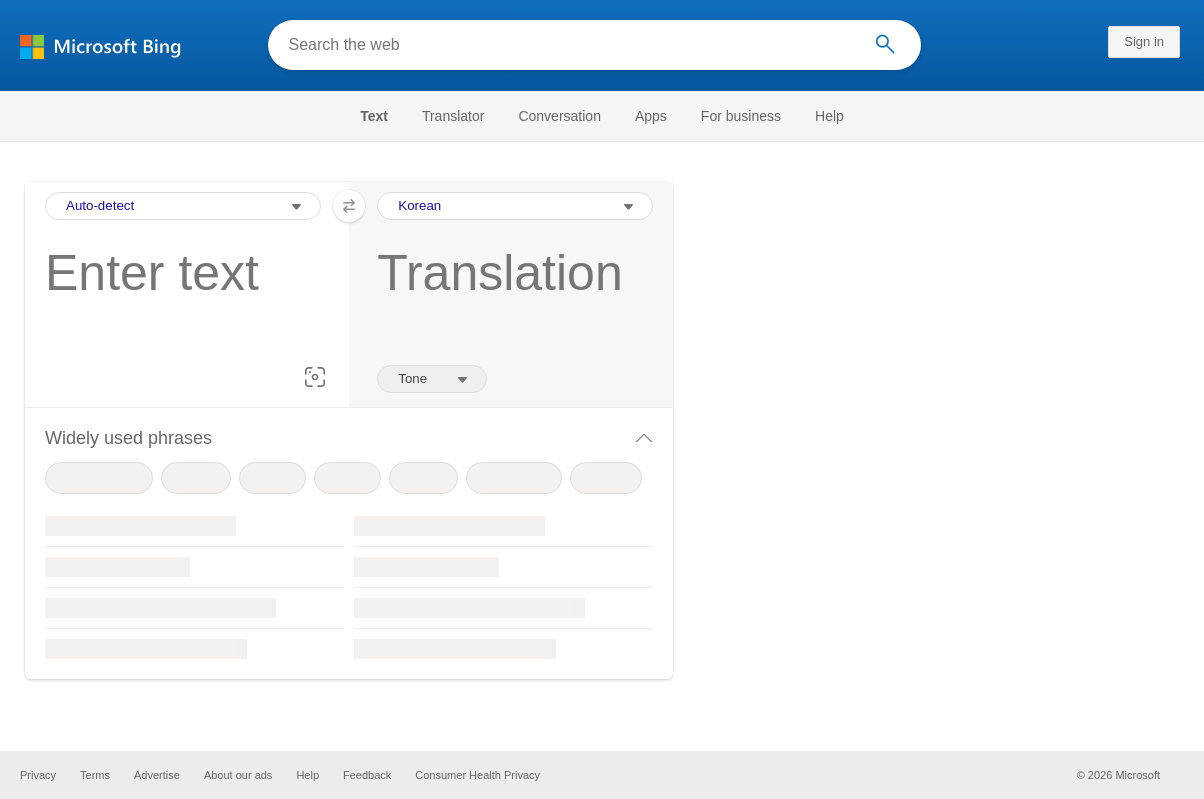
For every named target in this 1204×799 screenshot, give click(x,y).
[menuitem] (384, 116)
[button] (315, 377)
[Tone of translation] (432, 379)
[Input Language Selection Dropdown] (183, 206)
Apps (651, 116)
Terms (95, 775)
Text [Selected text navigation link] (374, 116)
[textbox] (177, 304)
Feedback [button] (367, 775)
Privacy (38, 775)
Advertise (157, 775)
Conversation (559, 116)
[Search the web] (569, 45)
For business (741, 116)
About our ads (238, 775)
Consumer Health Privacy (477, 775)
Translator (453, 116)
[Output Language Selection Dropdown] (515, 206)
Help (829, 116)
